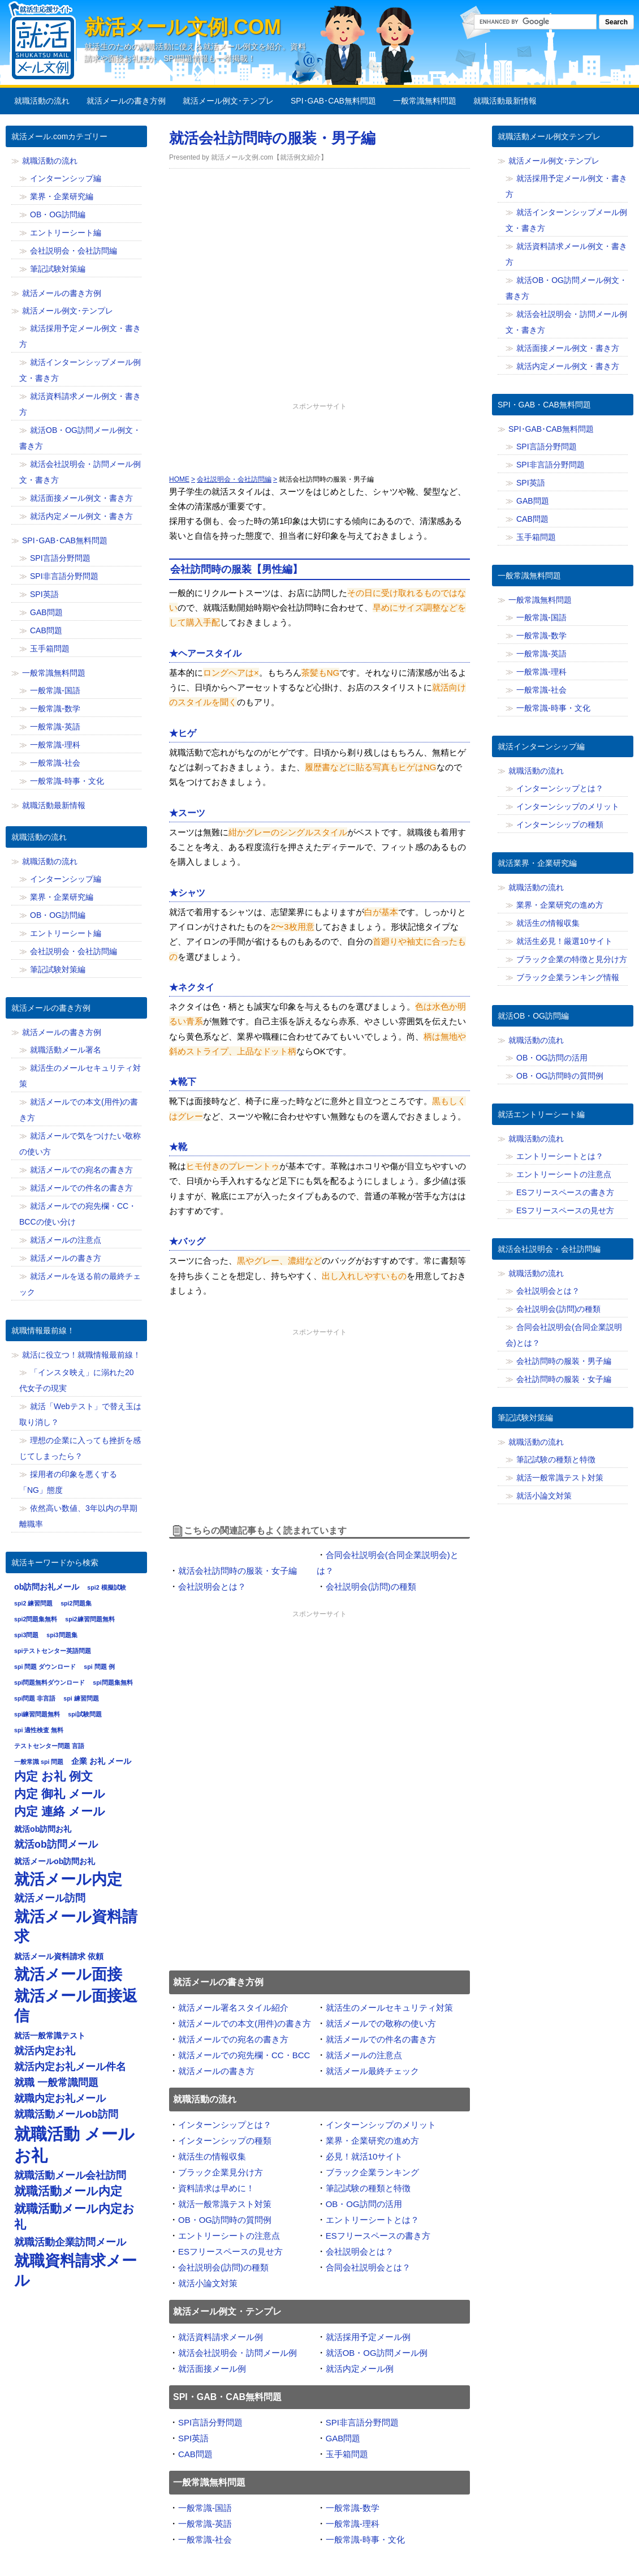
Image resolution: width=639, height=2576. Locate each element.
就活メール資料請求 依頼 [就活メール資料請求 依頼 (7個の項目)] (58, 1956)
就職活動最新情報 (505, 100)
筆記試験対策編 (57, 268)
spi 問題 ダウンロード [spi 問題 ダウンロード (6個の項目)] (45, 1666)
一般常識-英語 (205, 2523)
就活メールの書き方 (216, 2071)
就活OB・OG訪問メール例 (377, 2353)
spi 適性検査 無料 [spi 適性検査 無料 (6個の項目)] (38, 1730)
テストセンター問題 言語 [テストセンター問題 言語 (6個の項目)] (49, 1745)
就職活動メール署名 (65, 1049)
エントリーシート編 (65, 232)
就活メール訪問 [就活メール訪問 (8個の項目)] (49, 1898)
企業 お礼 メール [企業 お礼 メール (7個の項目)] (101, 1761)
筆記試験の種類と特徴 (368, 2188)
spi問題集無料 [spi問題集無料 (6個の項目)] (112, 1682)
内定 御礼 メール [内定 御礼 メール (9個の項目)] (59, 1794)
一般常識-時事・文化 (365, 2539)
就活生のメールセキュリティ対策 (389, 2007)
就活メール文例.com (182, 26)
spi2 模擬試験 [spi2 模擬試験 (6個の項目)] (106, 1587)
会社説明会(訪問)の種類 (371, 1586)
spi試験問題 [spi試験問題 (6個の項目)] (84, 1714)
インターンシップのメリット (381, 2125)
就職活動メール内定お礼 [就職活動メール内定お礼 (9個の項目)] (74, 2216)
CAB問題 (195, 2454)
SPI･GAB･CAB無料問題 (333, 100)
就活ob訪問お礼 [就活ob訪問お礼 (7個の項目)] (42, 1829)
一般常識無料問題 (424, 100)
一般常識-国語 (205, 2508)
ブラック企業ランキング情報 (567, 977)
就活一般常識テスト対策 (224, 2204)
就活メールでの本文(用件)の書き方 (244, 2023)
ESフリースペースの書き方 (378, 2235)
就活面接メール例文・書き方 (81, 498)
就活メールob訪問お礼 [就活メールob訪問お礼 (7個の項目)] (54, 1861)
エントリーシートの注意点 (229, 2235)
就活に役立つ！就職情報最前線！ (81, 1354)
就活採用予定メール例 (368, 2337)
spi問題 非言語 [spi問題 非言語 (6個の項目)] (34, 1698)
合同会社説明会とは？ (368, 2267)
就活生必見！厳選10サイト (564, 941)
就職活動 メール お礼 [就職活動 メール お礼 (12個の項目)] (74, 2144)
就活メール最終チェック (372, 2071)
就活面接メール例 (212, 2368)
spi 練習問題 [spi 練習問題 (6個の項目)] (80, 1698)
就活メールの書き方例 (126, 100)
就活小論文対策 (208, 2283)
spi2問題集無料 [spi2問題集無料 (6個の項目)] (35, 1619)
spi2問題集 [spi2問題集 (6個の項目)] (76, 1603)
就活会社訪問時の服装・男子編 (272, 138)
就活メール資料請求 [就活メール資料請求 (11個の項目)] (75, 1926)
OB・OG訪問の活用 (364, 2204)
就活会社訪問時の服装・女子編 (237, 1570)
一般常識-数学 (352, 2508)
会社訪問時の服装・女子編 (563, 1379)
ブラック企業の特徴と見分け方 (571, 959)
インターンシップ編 (65, 178)
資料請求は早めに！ (216, 2188)
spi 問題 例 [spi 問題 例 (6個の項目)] (99, 1666)
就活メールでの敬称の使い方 (381, 2023)
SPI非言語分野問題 (362, 2422)
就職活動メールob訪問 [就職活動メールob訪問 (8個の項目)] (66, 2114)
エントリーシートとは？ (372, 2220)
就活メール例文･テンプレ (228, 100)
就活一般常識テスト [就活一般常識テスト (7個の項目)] (49, 2035)
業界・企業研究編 (61, 196)
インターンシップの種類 (224, 2140)
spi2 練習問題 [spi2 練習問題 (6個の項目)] (33, 1603)
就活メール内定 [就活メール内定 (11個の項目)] (68, 1879)
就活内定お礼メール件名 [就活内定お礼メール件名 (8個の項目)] (70, 2066)
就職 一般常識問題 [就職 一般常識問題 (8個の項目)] (56, 2082)
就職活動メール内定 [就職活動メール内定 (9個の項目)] (68, 2191)
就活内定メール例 (360, 2368)
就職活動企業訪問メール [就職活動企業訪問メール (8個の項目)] (70, 2242)
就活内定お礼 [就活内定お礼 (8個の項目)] (44, 2050)
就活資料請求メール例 (220, 2337)
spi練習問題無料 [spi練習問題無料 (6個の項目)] (37, 1714)
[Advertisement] (319, 441)
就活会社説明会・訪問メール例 (237, 2353)
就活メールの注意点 (364, 2055)
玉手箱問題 (347, 2454)
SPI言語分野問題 (210, 2422)
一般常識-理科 (352, 2523)
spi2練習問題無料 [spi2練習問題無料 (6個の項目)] (89, 1619)
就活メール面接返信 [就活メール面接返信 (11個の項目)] (75, 2005)
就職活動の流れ (42, 100)
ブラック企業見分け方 (220, 2172)
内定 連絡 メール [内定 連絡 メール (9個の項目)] (59, 1811)
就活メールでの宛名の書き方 (233, 2039)
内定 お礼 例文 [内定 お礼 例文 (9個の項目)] (53, 1776)
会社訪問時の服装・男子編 (563, 1361)
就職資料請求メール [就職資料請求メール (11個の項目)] (75, 2270)
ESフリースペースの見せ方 (230, 2251)
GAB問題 (343, 2438)
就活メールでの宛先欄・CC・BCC (244, 2055)
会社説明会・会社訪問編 (73, 250)
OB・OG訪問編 (57, 214)
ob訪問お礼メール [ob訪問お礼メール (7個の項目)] (46, 1586)
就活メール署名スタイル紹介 (233, 2007)
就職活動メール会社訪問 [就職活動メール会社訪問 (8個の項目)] (70, 2175)
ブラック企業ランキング (372, 2172)
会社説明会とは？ (212, 1586)
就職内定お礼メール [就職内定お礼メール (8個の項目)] (60, 2098)
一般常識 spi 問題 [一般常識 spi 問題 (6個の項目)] (38, 1761)
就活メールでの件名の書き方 (381, 2039)
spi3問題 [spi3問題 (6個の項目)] (26, 1635)
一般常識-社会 (205, 2539)
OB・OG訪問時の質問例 (224, 2220)
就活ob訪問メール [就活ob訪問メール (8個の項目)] (56, 1844)
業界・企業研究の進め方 (372, 2140)
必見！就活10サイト (364, 2156)
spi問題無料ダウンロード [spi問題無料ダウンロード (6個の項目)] (49, 1682)
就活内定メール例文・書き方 (81, 516)
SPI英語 (193, 2438)
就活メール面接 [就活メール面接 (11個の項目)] (68, 1974)
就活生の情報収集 (212, 2156)
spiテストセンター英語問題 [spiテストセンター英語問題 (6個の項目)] (52, 1650)
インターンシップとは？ (224, 2125)
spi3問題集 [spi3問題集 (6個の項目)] (61, 1635)
